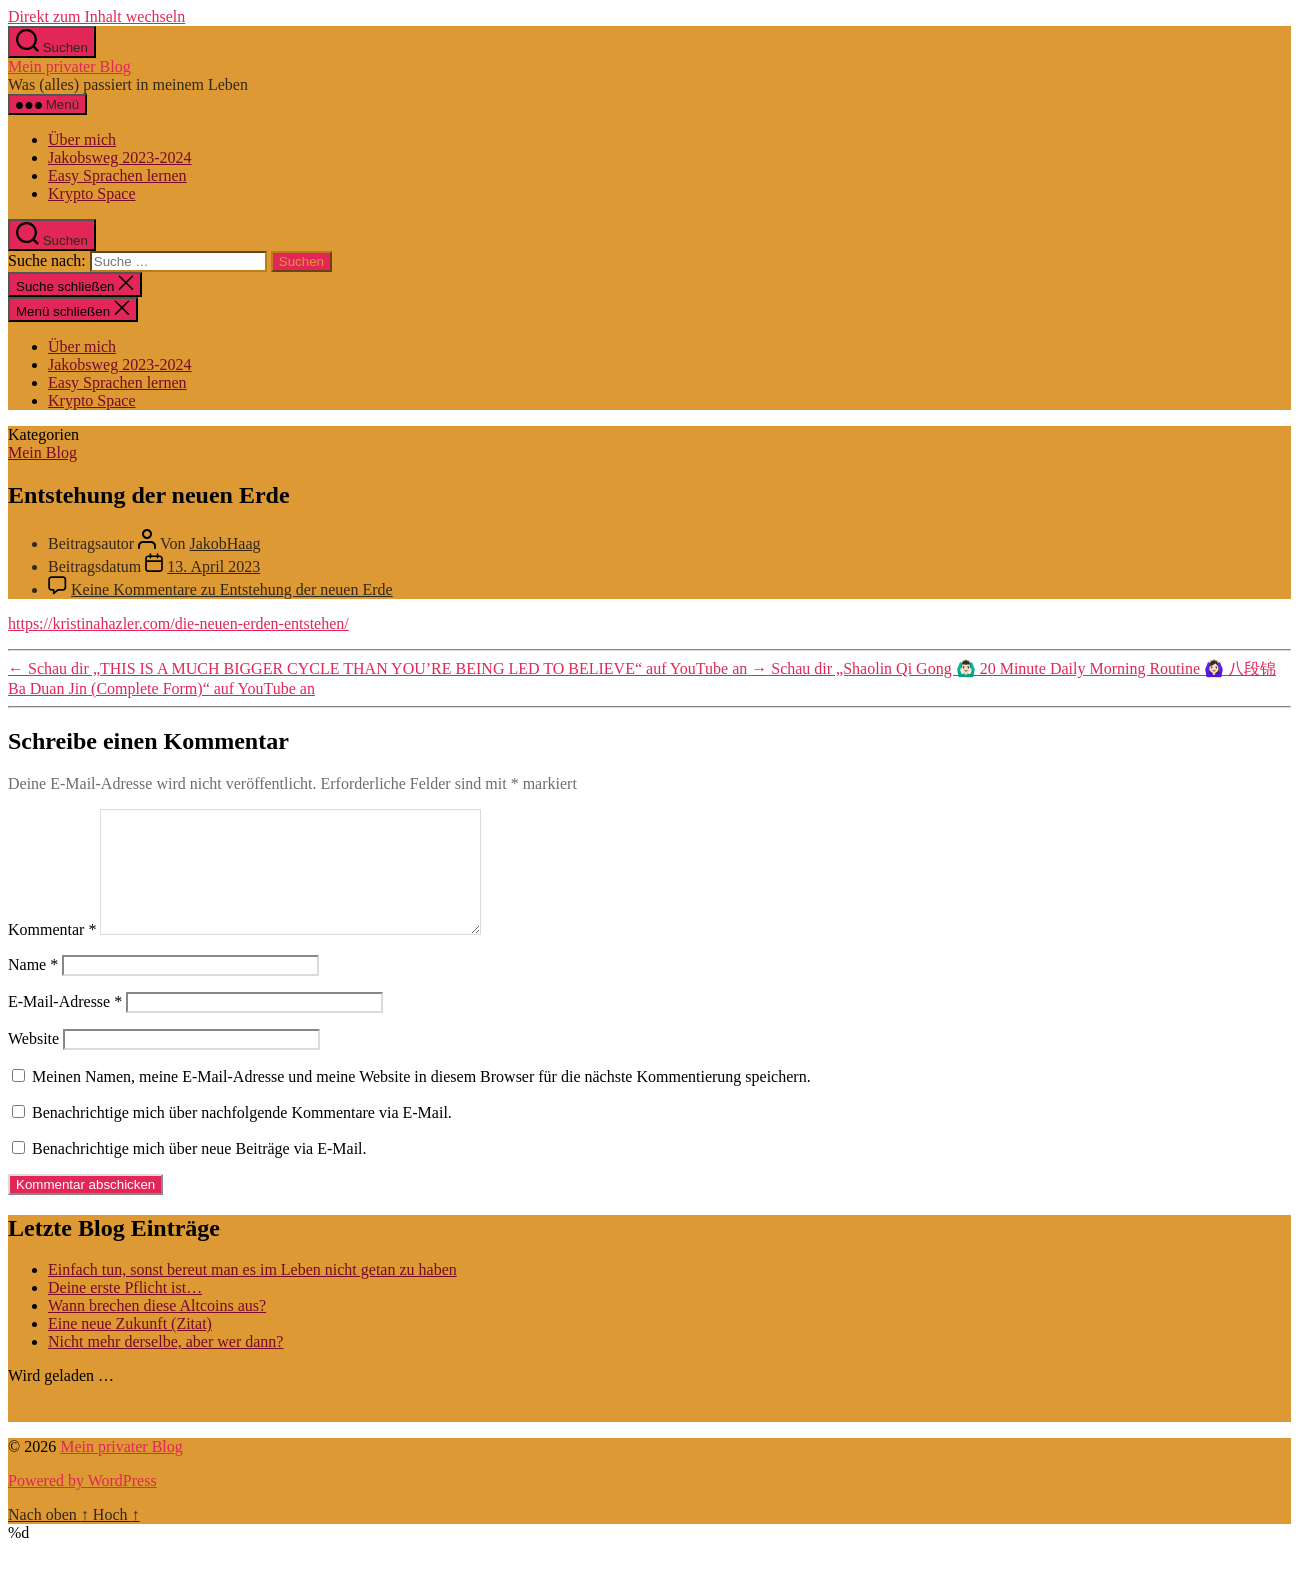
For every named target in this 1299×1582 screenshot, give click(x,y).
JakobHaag (224, 543)
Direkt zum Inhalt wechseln (96, 16)
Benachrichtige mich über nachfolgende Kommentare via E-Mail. (242, 1136)
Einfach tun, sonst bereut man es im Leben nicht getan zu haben (252, 1293)
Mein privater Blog (69, 66)
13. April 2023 (213, 566)
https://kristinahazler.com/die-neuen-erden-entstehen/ (178, 623)
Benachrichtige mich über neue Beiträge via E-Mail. (199, 1172)
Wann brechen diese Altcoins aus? (157, 1329)
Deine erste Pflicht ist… (125, 1311)
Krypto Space (92, 193)
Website (33, 1062)
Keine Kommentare (232, 589)
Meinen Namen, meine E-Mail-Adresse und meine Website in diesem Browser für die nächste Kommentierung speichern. (421, 1100)
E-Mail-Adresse (65, 1025)
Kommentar (52, 953)
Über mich (82, 139)
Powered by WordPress (82, 1504)
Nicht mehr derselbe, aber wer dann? (165, 1365)
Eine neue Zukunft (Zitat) (130, 1347)
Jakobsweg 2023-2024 (120, 157)
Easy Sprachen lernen (117, 175)
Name (33, 988)
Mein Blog (42, 452)
